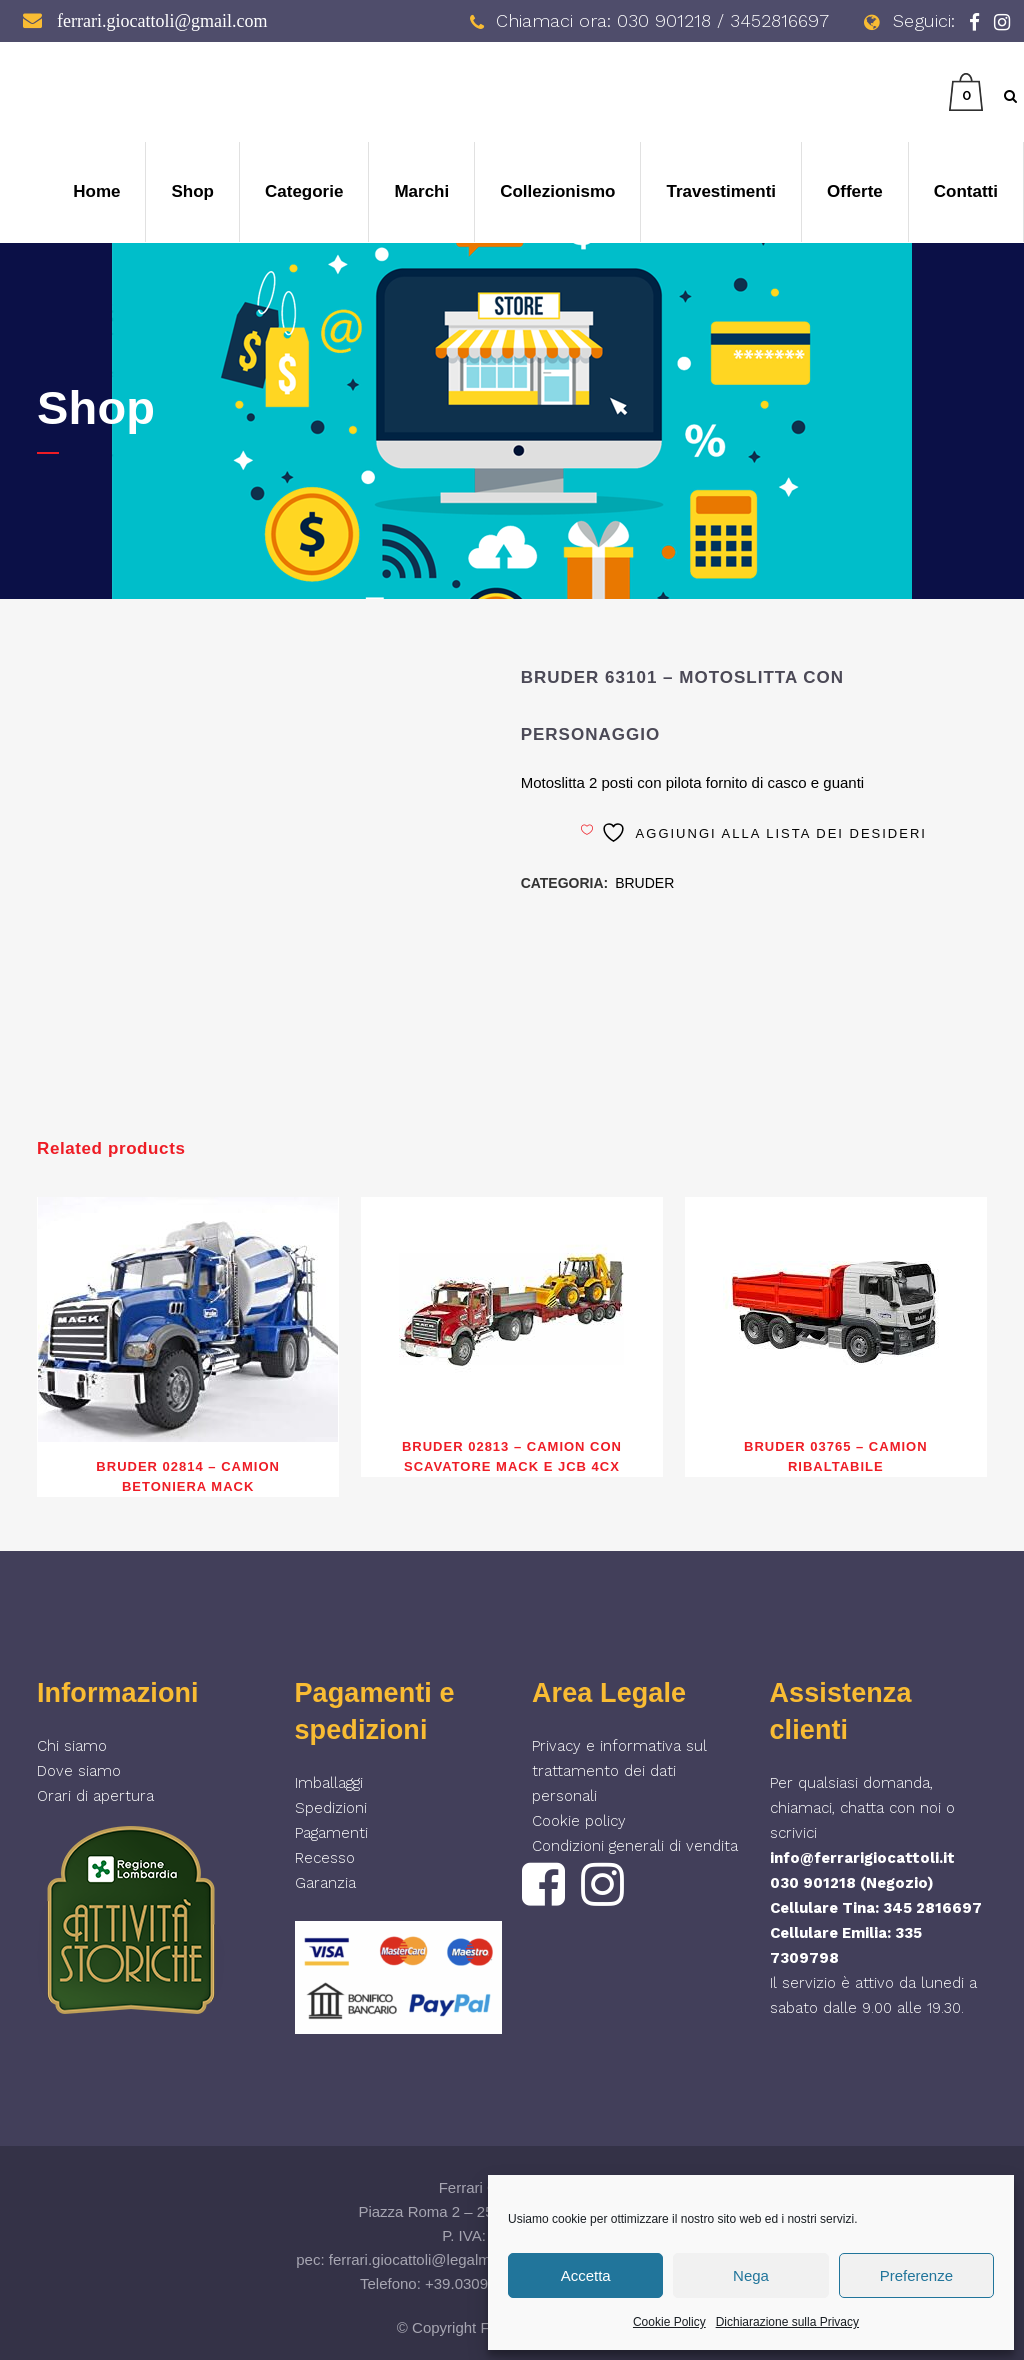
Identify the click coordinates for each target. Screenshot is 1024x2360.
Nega (751, 2275)
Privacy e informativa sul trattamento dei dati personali (619, 1771)
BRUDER (644, 883)
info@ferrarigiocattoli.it (862, 1858)
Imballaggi (329, 1783)
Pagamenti (331, 1833)
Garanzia (325, 1883)
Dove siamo (79, 1771)
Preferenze (916, 2275)
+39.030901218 (477, 2283)
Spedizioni (331, 1808)
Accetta (586, 2275)
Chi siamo (72, 1746)
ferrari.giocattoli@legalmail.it (423, 2259)
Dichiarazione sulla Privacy (787, 2322)
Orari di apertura (95, 1796)
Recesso (325, 1858)
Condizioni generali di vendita (635, 1846)
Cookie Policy (669, 2322)
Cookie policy (579, 1821)
